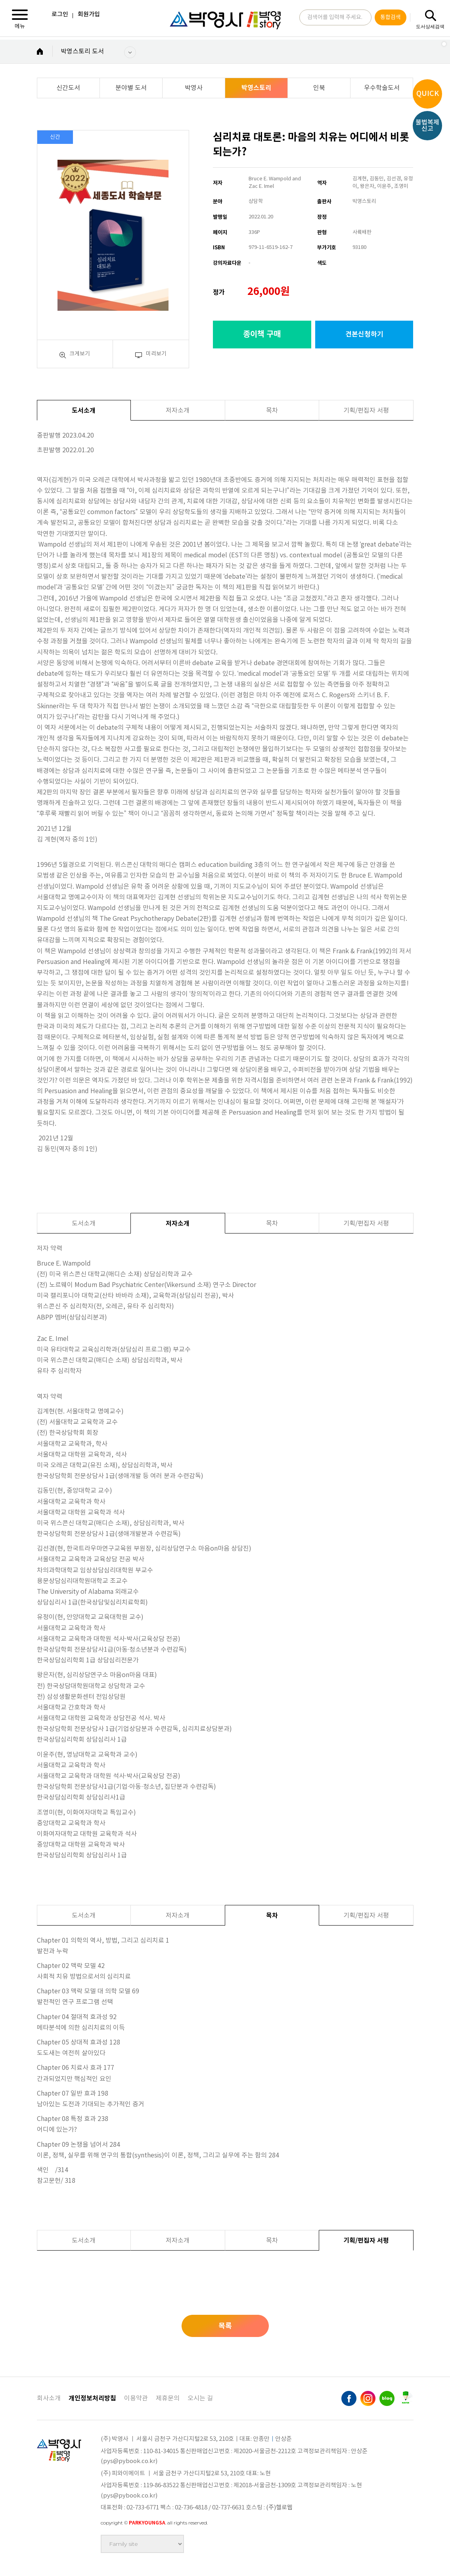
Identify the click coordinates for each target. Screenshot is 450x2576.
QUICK (427, 94)
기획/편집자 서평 (366, 410)
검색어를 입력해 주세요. (334, 19)
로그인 (60, 14)
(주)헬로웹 (279, 2507)
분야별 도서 (131, 88)
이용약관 (136, 2398)
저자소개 (178, 410)
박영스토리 (256, 88)
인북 (319, 88)
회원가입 (89, 14)
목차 (272, 410)
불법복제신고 (427, 125)
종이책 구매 (262, 334)
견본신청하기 (364, 334)
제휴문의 (168, 2398)
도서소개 (84, 411)
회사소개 (49, 2398)
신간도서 (68, 88)
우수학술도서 (382, 88)
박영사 (194, 88)
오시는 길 (200, 2398)
